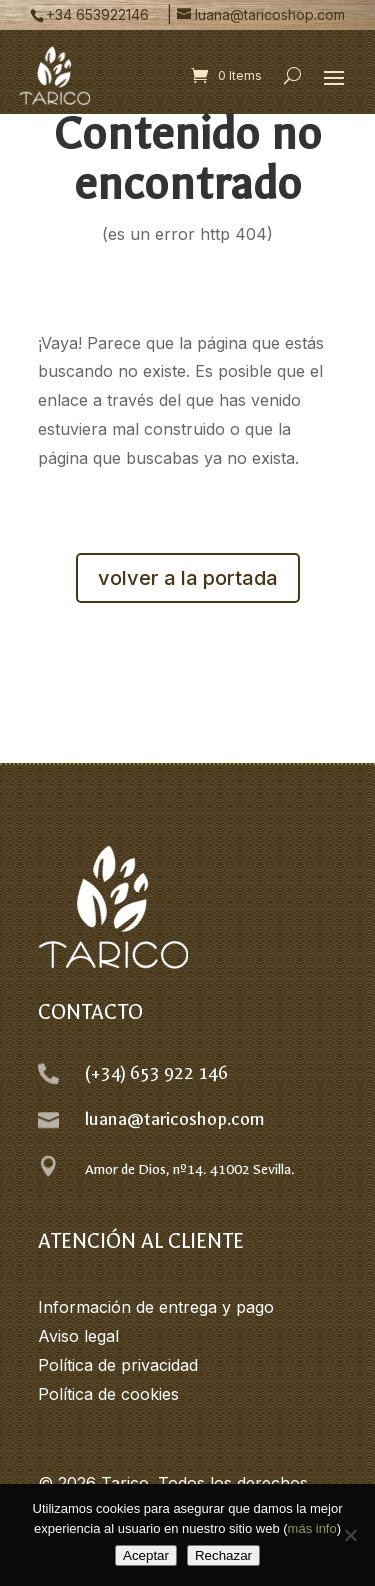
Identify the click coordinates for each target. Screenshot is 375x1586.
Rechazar (223, 1555)
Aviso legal (78, 1336)
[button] (334, 77)
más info (312, 1528)
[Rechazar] (350, 1535)
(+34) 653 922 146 (156, 1073)
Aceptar (146, 1555)
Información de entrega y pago (156, 1307)
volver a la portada (188, 578)
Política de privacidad (118, 1365)
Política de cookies (108, 1394)
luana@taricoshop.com (175, 1119)
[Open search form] (292, 76)
